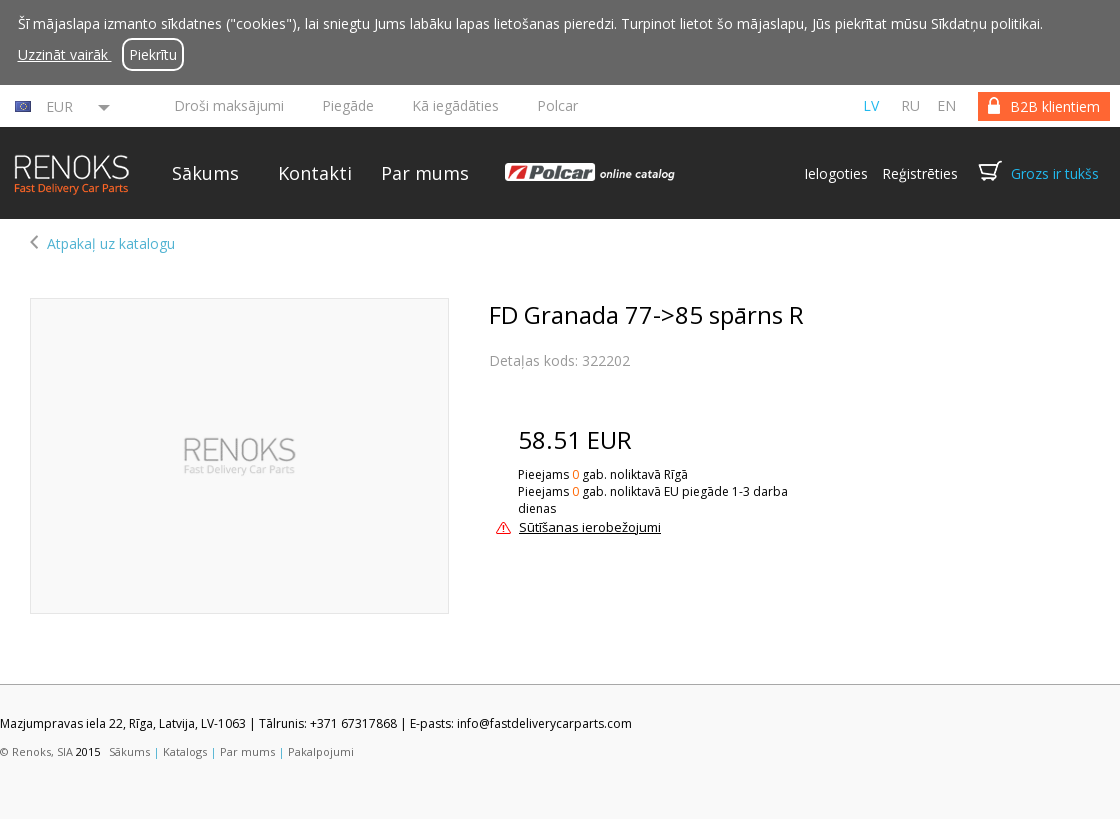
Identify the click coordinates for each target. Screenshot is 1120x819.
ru (910, 105)
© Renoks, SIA (36, 751)
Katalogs (185, 751)
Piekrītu (153, 54)
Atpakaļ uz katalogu (111, 243)
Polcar (557, 105)
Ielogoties (836, 173)
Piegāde (348, 105)
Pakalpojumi (321, 751)
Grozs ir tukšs (1055, 173)
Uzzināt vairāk (65, 54)
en (946, 105)
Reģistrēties (920, 173)
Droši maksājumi (229, 105)
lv (871, 105)
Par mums (425, 173)
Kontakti (315, 173)
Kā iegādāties (455, 105)
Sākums (205, 173)
